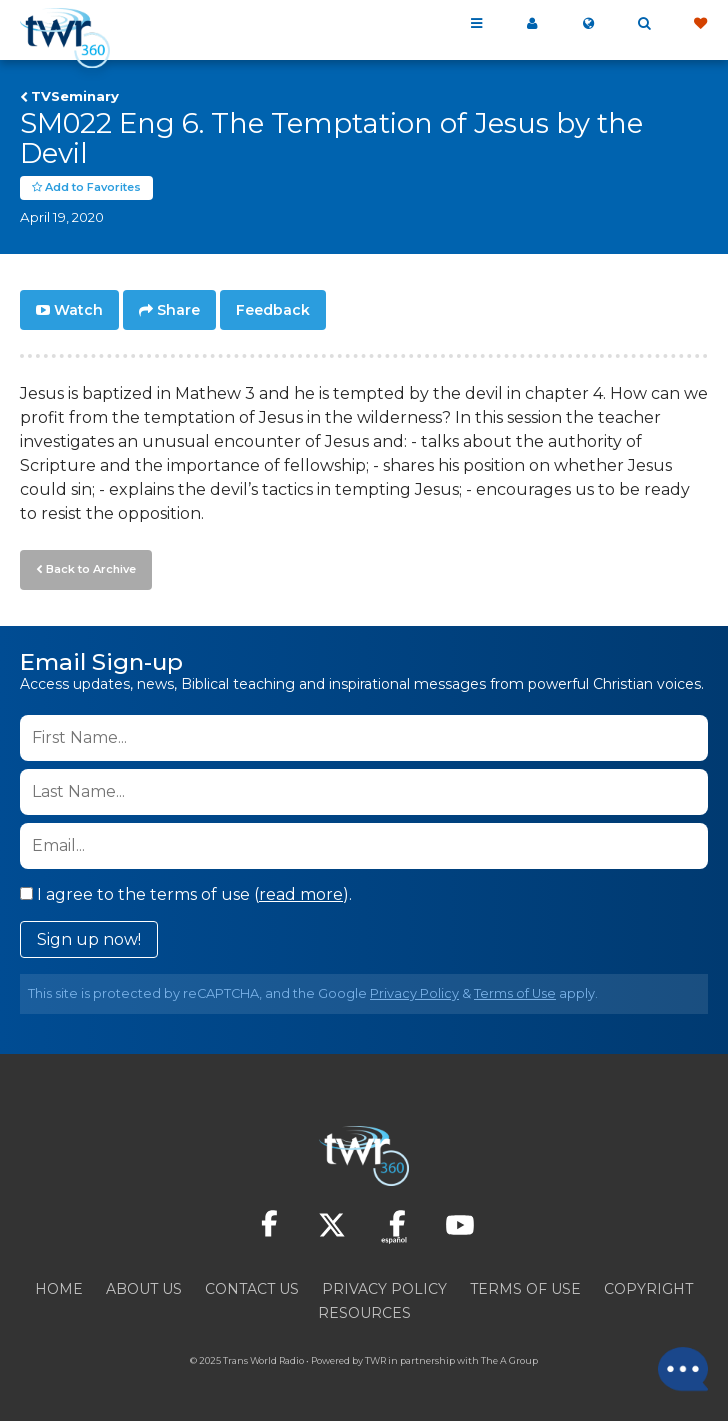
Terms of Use (515, 993)
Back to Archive (91, 569)
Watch (78, 310)
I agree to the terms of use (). (186, 894)
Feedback (273, 310)
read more (301, 894)
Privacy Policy (414, 993)
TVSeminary (75, 96)
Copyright (648, 1289)
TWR (375, 1360)
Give (700, 24)
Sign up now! (89, 939)
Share (178, 310)
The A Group (509, 1360)
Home (59, 1289)
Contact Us (252, 1289)
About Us (144, 1289)
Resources (364, 1313)
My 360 (532, 24)
